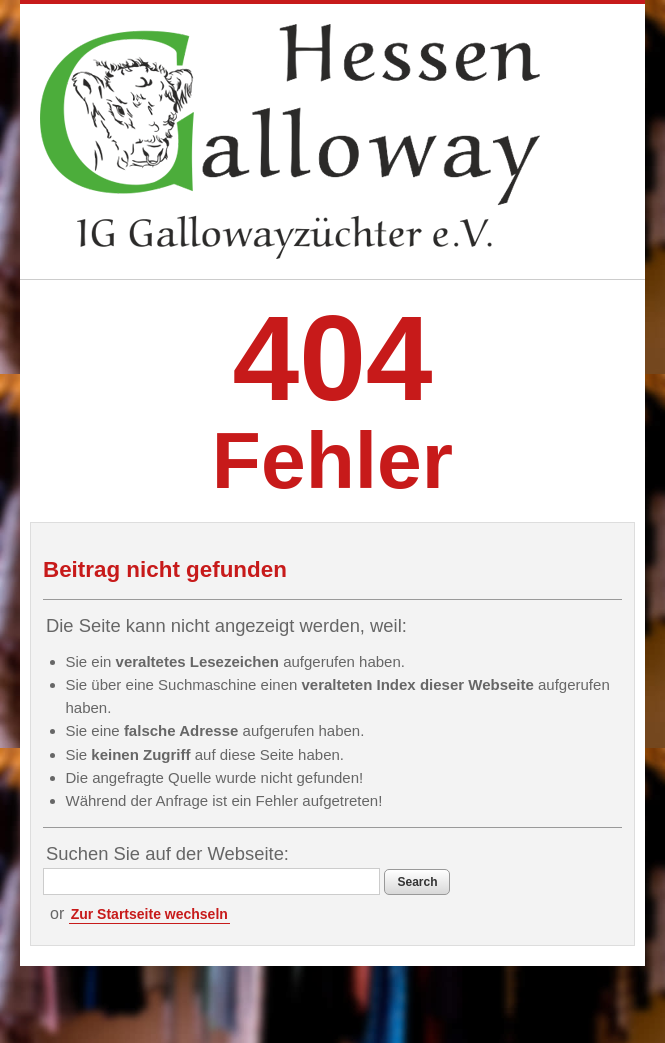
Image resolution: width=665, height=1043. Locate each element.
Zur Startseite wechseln (149, 914)
